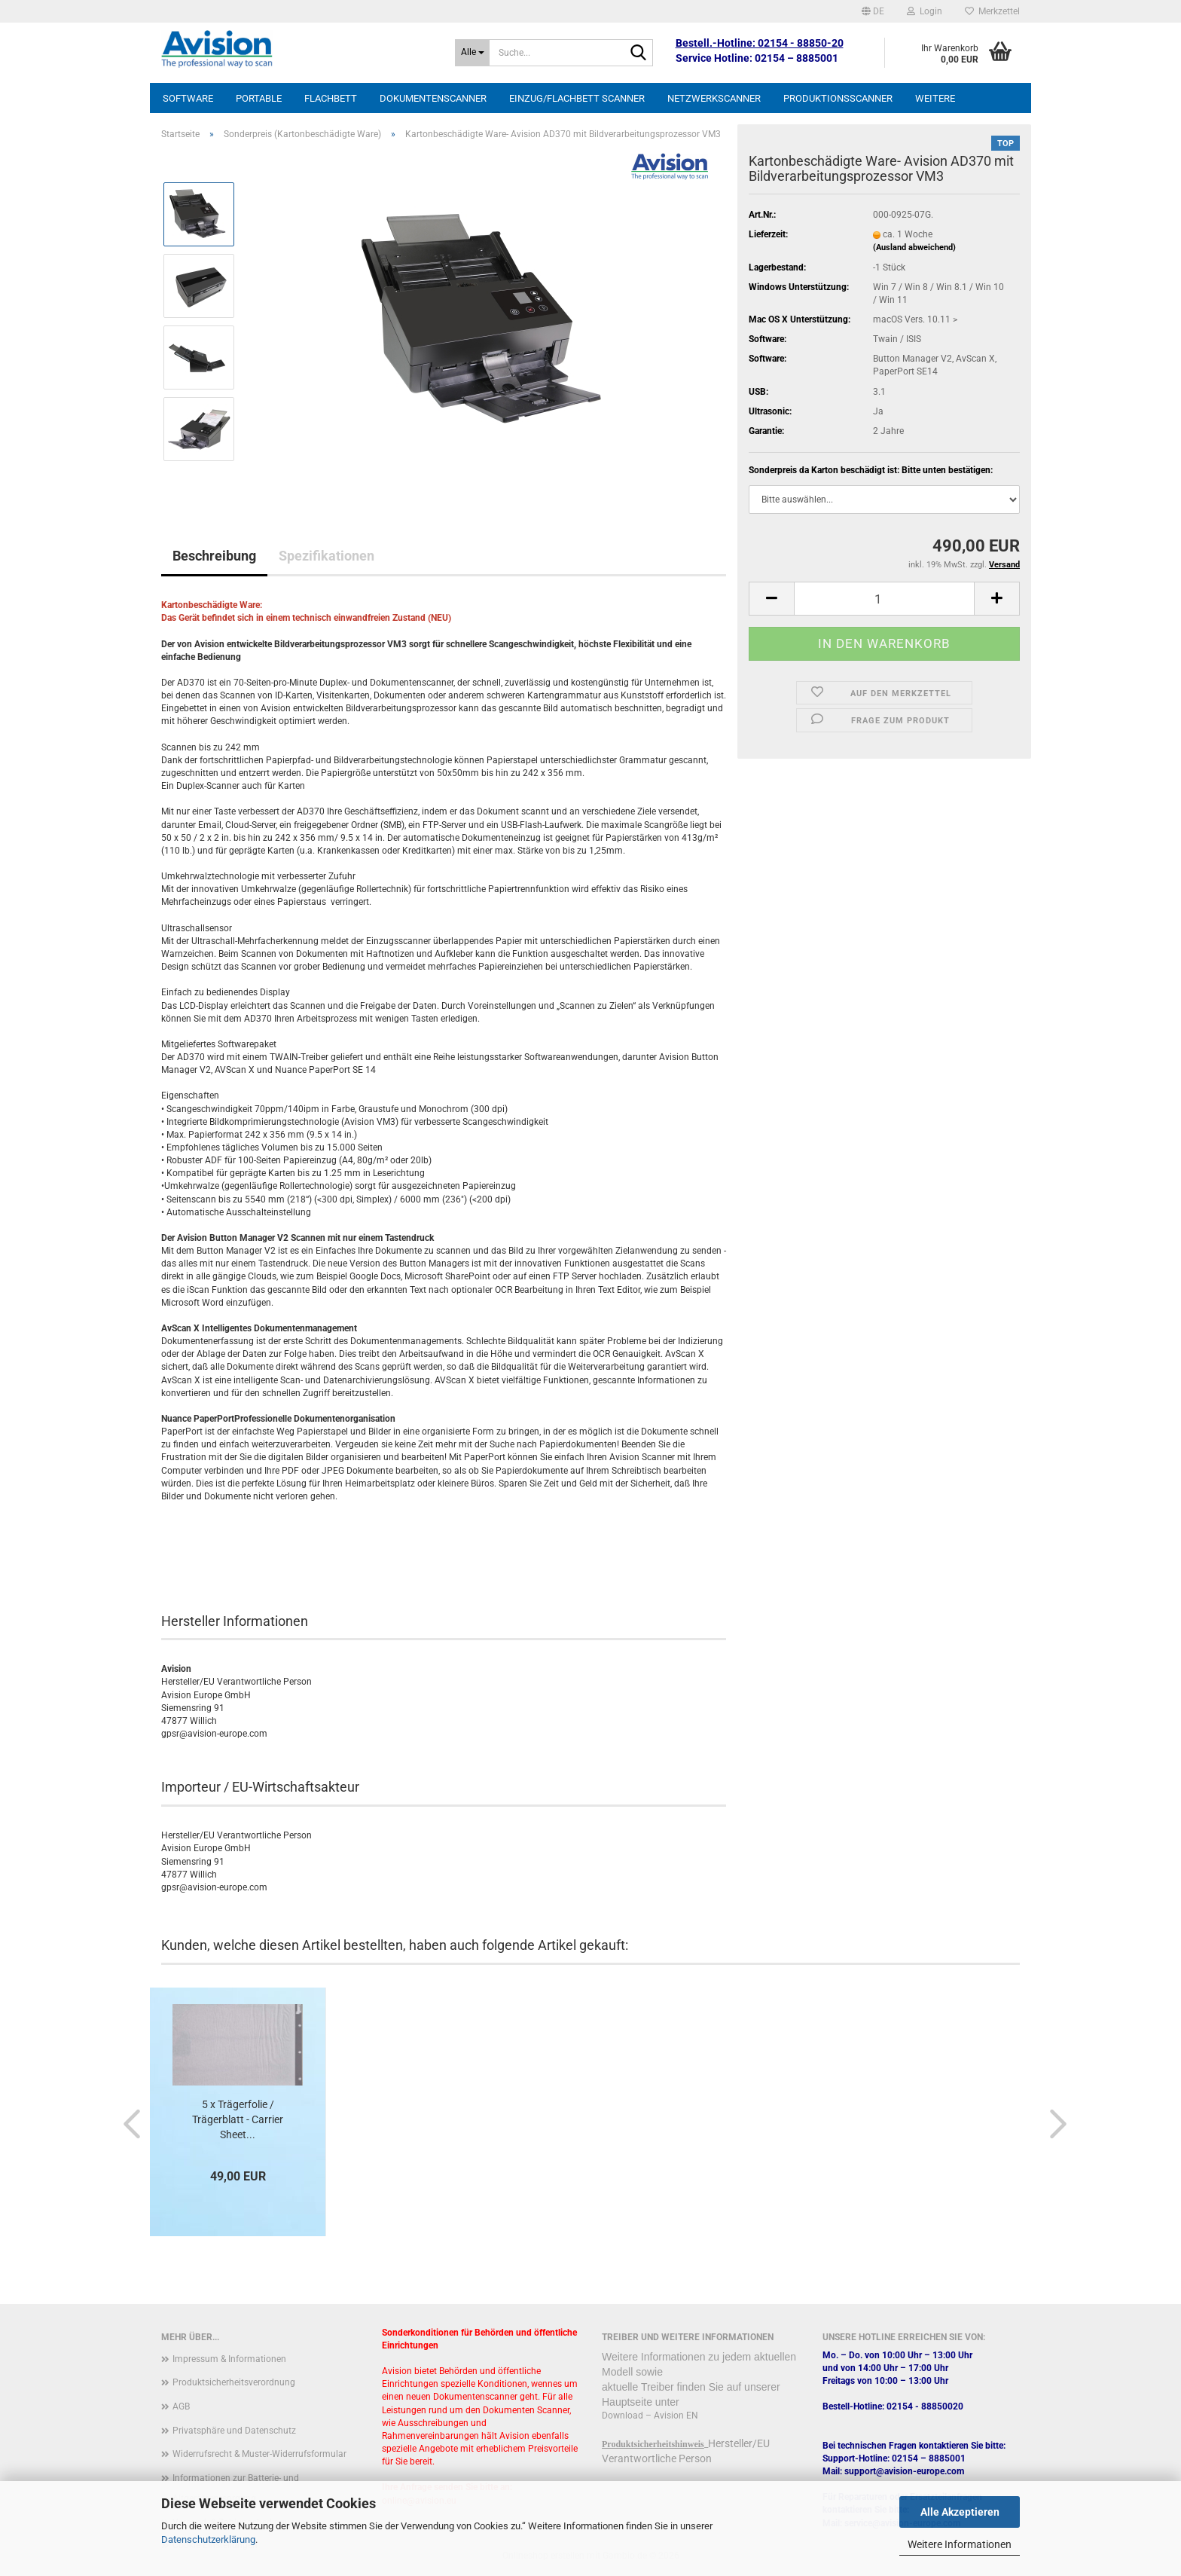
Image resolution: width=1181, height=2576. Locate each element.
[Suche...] (472, 52)
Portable (259, 98)
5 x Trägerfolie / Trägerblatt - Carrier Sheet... (237, 2119)
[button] (873, 11)
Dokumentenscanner (433, 98)
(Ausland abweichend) (914, 247)
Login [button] (924, 11)
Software (188, 98)
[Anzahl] (884, 599)
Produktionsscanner (838, 98)
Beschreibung (214, 556)
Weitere (935, 98)
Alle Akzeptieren (959, 2512)
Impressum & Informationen (229, 2359)
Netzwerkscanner (714, 98)
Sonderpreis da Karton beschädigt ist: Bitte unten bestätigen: (871, 470)
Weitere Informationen (960, 2544)
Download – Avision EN (650, 2415)
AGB (181, 2406)
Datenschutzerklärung (208, 2539)
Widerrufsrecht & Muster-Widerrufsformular (259, 2454)
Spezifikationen (326, 556)
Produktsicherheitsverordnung (233, 2382)
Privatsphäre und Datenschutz (234, 2430)
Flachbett (330, 98)
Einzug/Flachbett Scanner (577, 98)
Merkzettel (992, 11)
